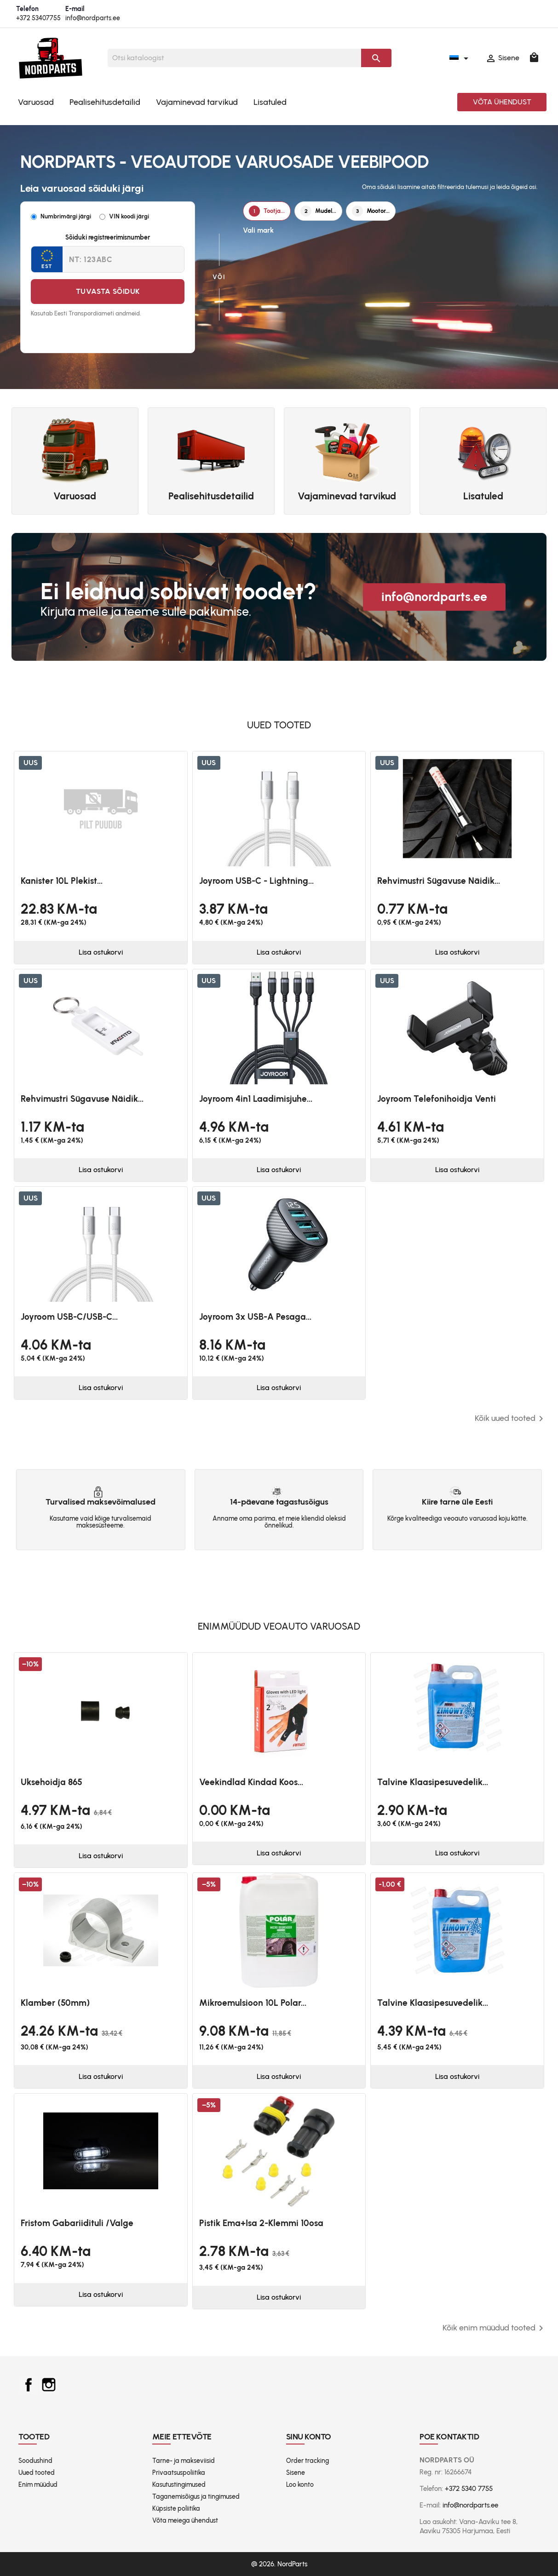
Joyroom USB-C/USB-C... (69, 1316)
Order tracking (307, 2461)
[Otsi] (234, 58)
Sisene (295, 2473)
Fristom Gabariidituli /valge (77, 2223)
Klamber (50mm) (55, 2003)
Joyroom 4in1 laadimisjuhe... (255, 1098)
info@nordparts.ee (92, 18)
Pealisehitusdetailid (104, 102)
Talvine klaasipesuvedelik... (432, 1782)
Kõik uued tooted (510, 1418)
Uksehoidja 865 (51, 1782)
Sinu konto (309, 2437)
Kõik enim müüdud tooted (494, 2328)
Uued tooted (36, 2473)
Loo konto (300, 2485)
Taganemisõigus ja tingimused (196, 2497)
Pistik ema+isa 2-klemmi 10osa (261, 2223)
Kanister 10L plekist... (62, 881)
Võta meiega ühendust (185, 2520)
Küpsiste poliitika (176, 2509)
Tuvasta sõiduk (108, 291)
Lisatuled (270, 102)
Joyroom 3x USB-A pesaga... (255, 1316)
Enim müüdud (38, 2485)
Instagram (49, 2385)
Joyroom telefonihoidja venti (436, 1098)
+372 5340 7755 (469, 2488)
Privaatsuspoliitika (178, 2473)
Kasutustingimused (179, 2485)
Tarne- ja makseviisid (183, 2461)
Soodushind (35, 2461)
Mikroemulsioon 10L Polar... (252, 2003)
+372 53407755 (38, 18)
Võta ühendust (502, 101)
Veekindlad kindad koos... (251, 1782)
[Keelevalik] (460, 58)
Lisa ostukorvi (101, 952)
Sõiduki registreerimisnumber (107, 237)
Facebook (28, 2385)
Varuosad (36, 102)
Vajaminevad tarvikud (197, 102)
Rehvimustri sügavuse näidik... (438, 881)
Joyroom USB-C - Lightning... (256, 881)
